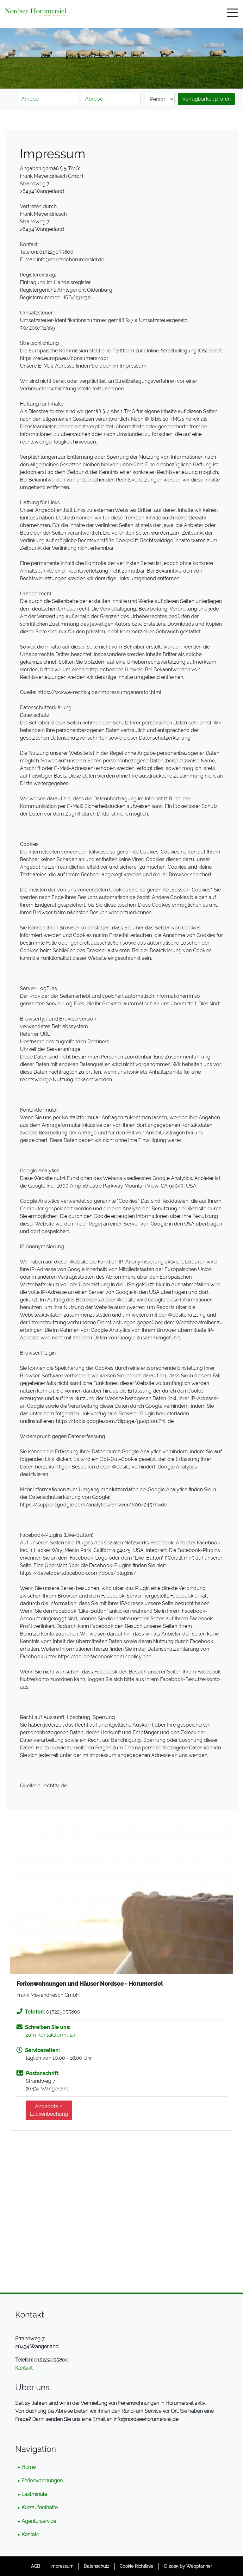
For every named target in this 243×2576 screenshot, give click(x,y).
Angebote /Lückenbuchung (49, 2110)
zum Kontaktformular (51, 2035)
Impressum (61, 2566)
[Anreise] (47, 99)
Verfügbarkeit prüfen (206, 99)
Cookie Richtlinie (136, 2566)
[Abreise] (111, 99)
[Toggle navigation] (232, 14)
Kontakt (24, 2368)
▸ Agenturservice (37, 2521)
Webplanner (199, 2566)
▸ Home (27, 2467)
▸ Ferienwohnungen (40, 2481)
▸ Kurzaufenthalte (38, 2508)
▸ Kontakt (28, 2534)
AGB (35, 2566)
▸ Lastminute (32, 2494)
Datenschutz (96, 2566)
